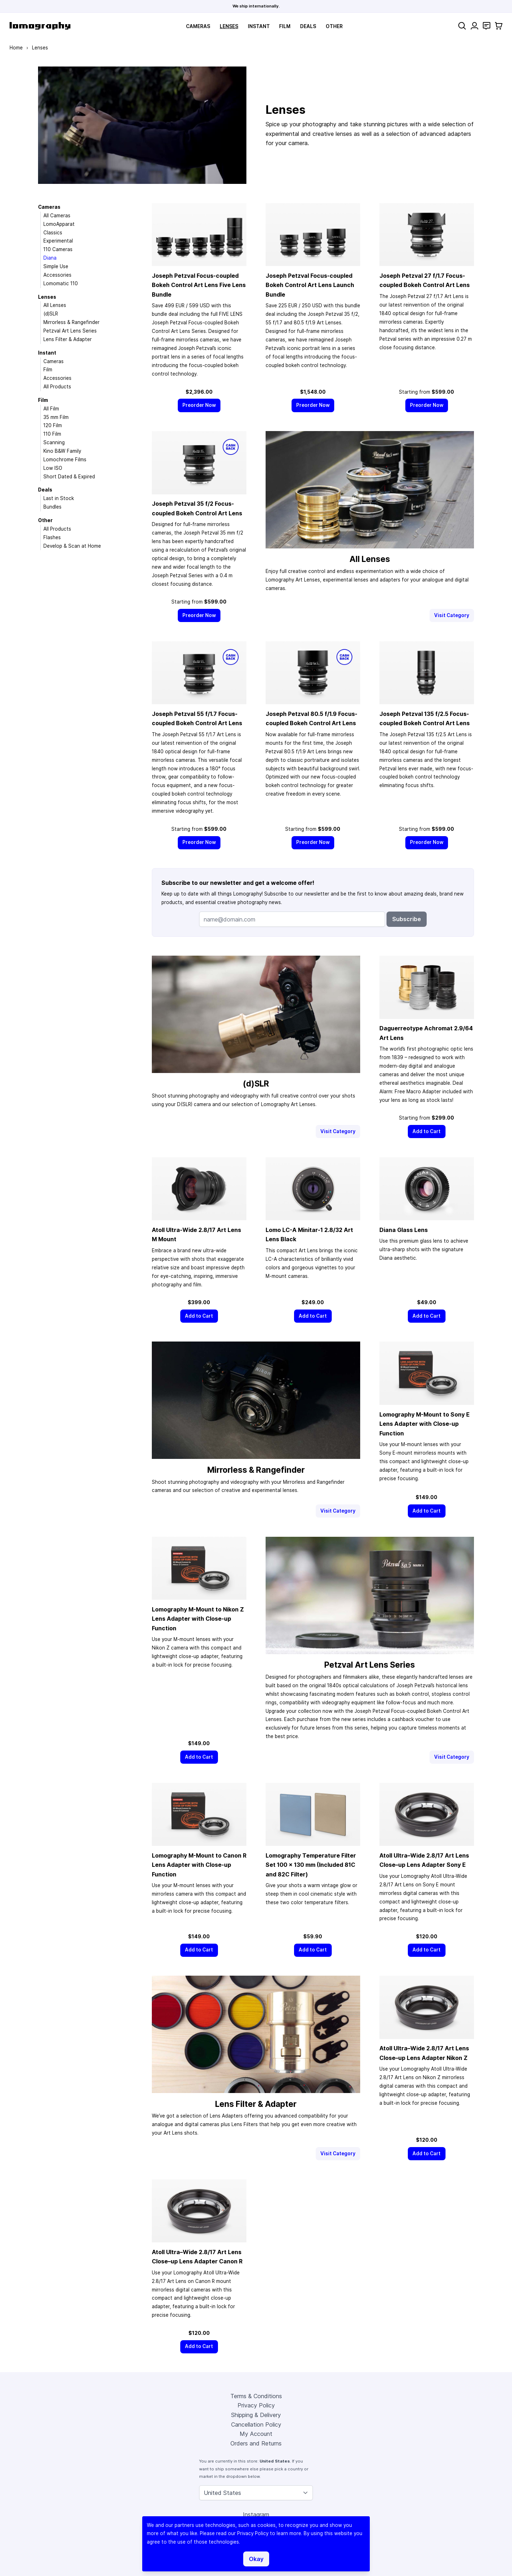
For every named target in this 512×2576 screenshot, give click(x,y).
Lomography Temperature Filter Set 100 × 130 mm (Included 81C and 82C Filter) (311, 1865)
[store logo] (40, 26)
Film (284, 26)
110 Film (52, 434)
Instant (259, 26)
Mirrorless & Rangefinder (71, 322)
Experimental (58, 241)
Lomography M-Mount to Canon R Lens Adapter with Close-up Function (199, 1865)
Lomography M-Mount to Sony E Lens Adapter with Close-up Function (424, 1424)
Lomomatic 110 (60, 283)
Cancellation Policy (256, 2424)
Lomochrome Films (64, 459)
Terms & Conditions (256, 2396)
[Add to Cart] (427, 1131)
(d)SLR (50, 314)
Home (16, 48)
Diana (50, 258)
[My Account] (474, 26)
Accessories (57, 275)
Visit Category (451, 615)
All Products (57, 386)
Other (334, 26)
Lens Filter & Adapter (67, 339)
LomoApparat (59, 224)
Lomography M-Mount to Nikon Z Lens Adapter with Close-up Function (198, 1619)
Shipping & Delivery (256, 2414)
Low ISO (52, 468)
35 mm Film (56, 417)
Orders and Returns (256, 2443)
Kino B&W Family (62, 451)
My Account (256, 2433)
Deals (308, 26)
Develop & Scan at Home (72, 546)
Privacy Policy (256, 2405)
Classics (52, 232)
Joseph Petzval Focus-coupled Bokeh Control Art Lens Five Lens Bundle (199, 285)
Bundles (52, 507)
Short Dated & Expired (69, 476)
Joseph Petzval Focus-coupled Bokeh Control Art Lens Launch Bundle (310, 285)
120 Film (52, 425)
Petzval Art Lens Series (70, 331)
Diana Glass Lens (403, 1229)
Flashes (52, 537)
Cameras (198, 26)
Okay (256, 2558)
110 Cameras (58, 249)
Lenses (229, 26)
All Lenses (54, 305)
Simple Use (55, 266)
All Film (51, 408)
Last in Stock (58, 498)
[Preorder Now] (199, 405)
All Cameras (56, 215)
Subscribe (406, 919)
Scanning (54, 442)
